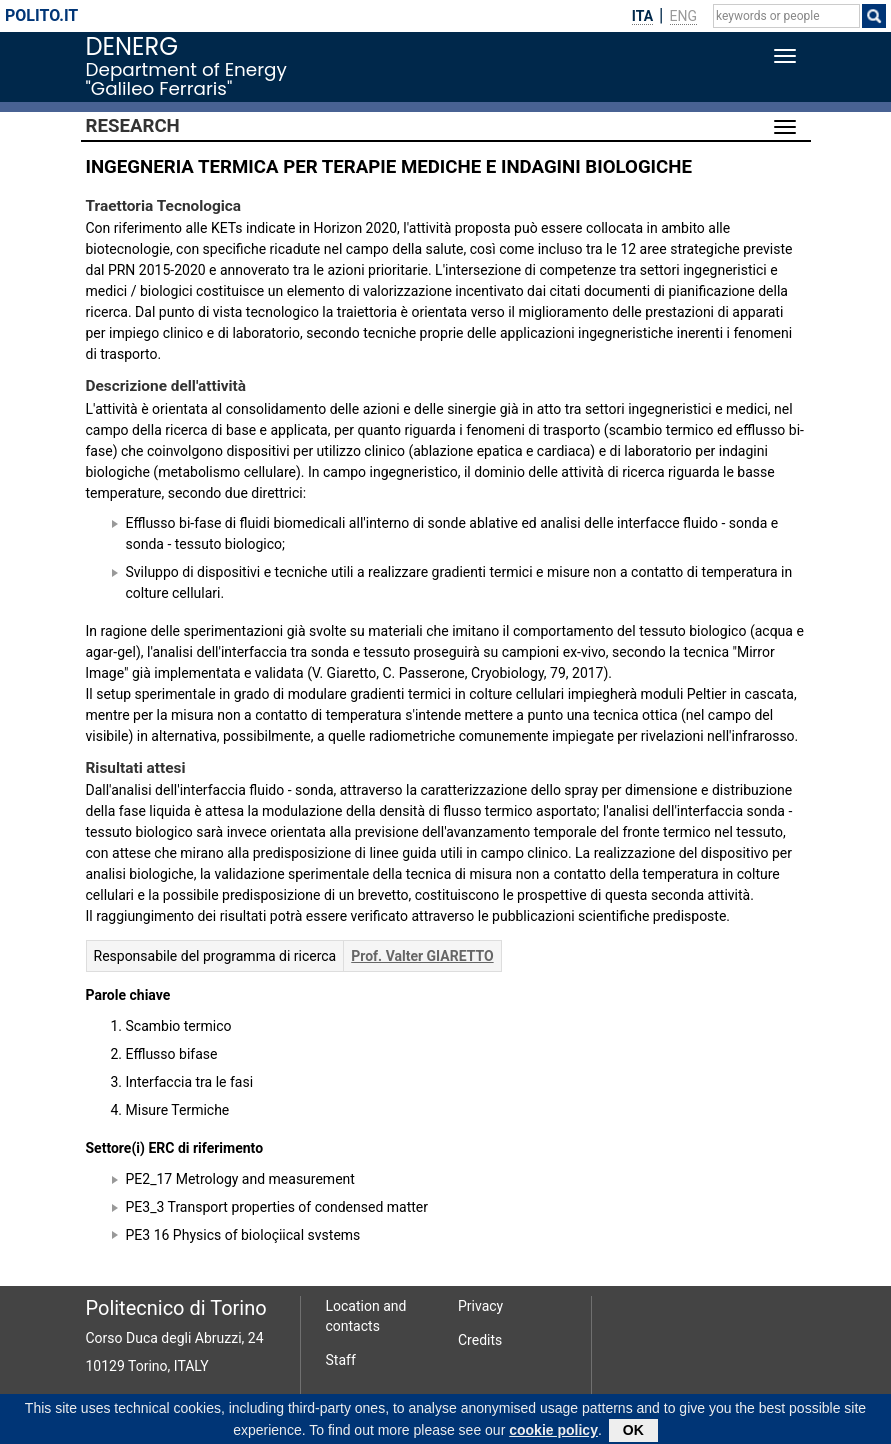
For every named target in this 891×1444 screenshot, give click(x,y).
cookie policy (553, 1433)
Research (133, 126)
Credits (480, 1340)
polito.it (41, 15)
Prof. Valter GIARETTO (422, 956)
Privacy (480, 1306)
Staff (341, 1360)
